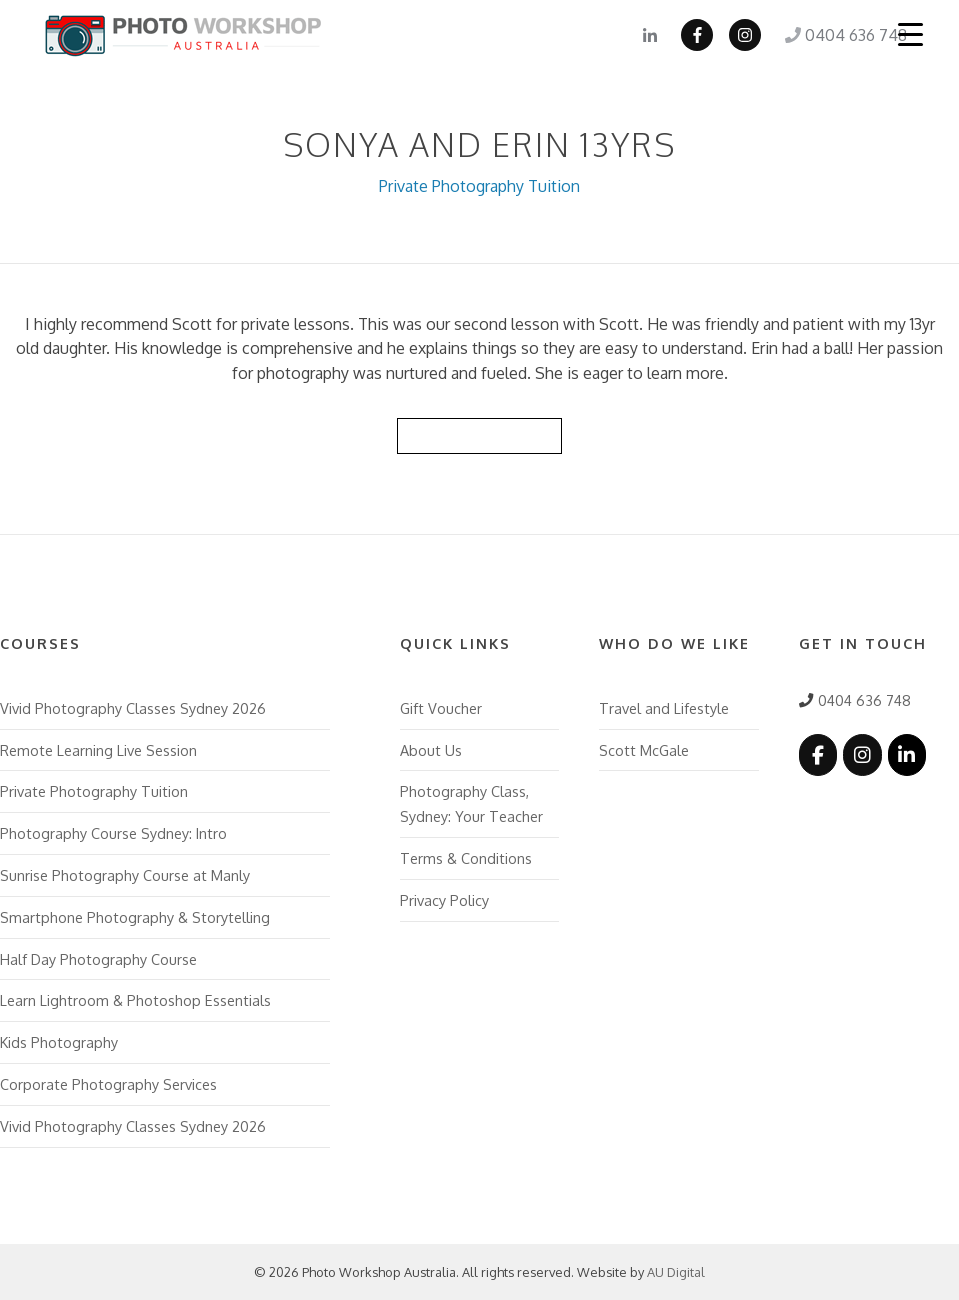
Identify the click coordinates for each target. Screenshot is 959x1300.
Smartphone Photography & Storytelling (135, 917)
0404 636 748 (846, 35)
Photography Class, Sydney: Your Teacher (471, 803)
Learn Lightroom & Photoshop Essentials (135, 1000)
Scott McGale (644, 750)
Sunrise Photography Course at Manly (125, 875)
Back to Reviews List (480, 435)
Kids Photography (59, 1042)
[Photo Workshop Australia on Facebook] (818, 754)
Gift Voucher (441, 708)
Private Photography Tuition (479, 186)
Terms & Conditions (466, 858)
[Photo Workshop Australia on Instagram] (862, 754)
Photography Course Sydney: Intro (113, 833)
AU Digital (676, 1272)
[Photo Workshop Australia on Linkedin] (907, 754)
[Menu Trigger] (910, 34)
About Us (431, 750)
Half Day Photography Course (98, 959)
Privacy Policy (444, 900)
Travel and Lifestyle (664, 708)
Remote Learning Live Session (98, 750)
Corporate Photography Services (108, 1084)
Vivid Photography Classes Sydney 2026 (133, 708)
